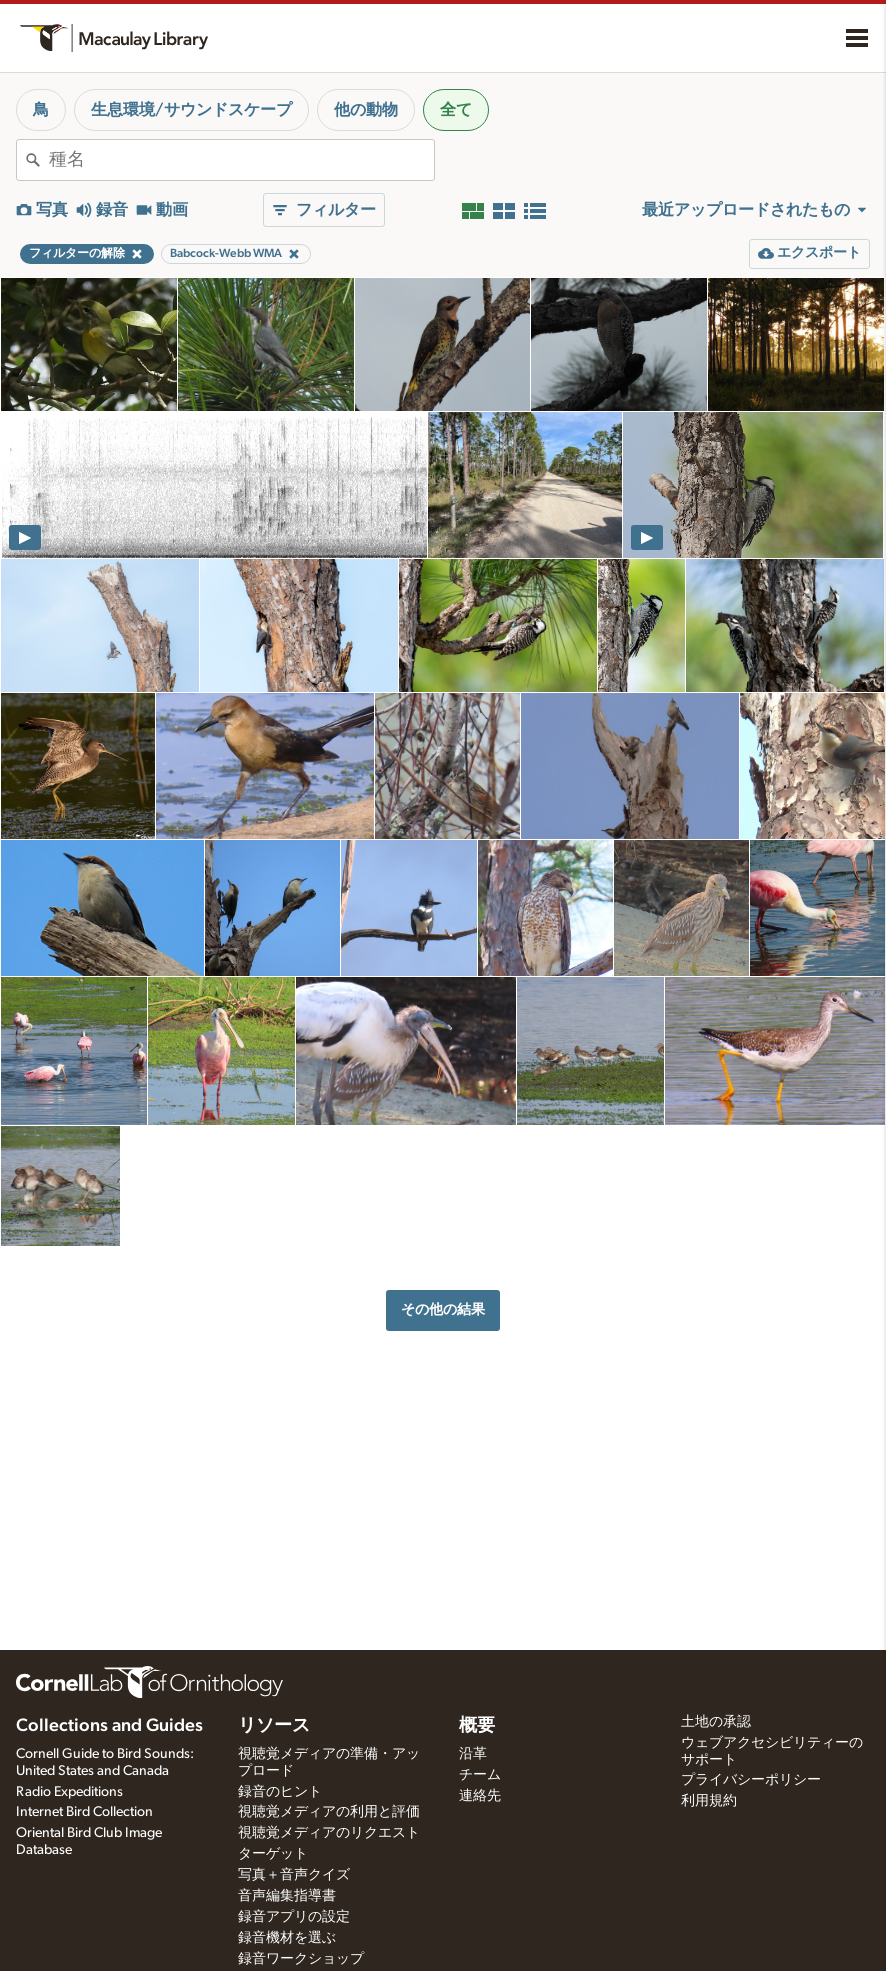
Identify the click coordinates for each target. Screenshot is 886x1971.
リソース (274, 1726)
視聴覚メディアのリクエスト (329, 1833)
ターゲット (273, 1854)
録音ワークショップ (301, 1959)
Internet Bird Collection (84, 1812)
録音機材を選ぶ (287, 1938)
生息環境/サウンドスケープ (191, 110)
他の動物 (366, 110)
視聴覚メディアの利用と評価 (329, 1812)
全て (456, 110)
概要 (477, 1726)
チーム (480, 1775)
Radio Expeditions (69, 1792)
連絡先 (480, 1796)
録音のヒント (280, 1792)
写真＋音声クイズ (294, 1875)
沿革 (473, 1754)
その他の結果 (443, 1309)
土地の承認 (716, 1722)
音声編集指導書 (287, 1896)
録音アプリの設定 (294, 1917)
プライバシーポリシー (751, 1780)
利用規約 (709, 1801)
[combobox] (241, 160)
